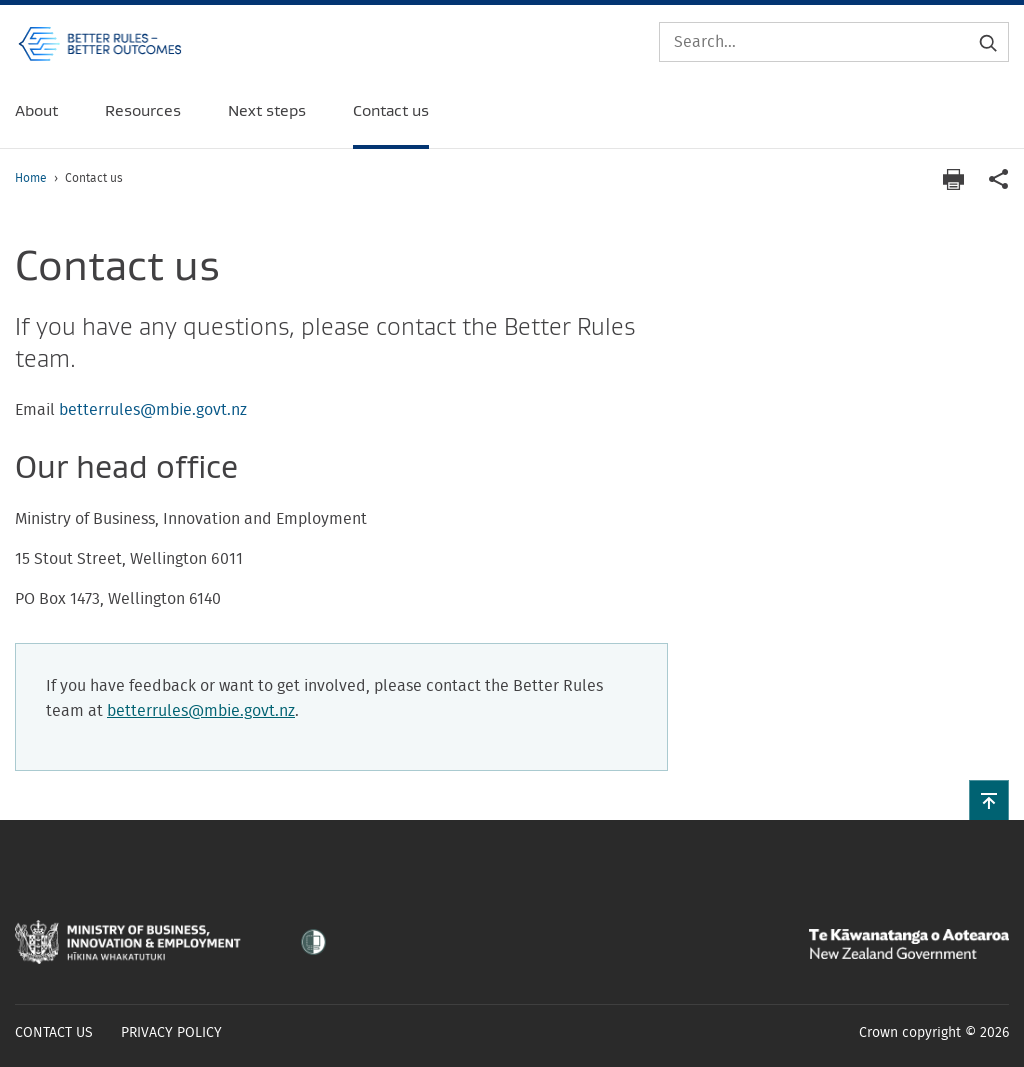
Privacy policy (171, 1033)
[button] (989, 800)
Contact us (54, 1033)
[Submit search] (988, 42)
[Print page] (953, 179)
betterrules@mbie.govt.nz (153, 410)
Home (31, 178)
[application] (999, 179)
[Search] (834, 42)
